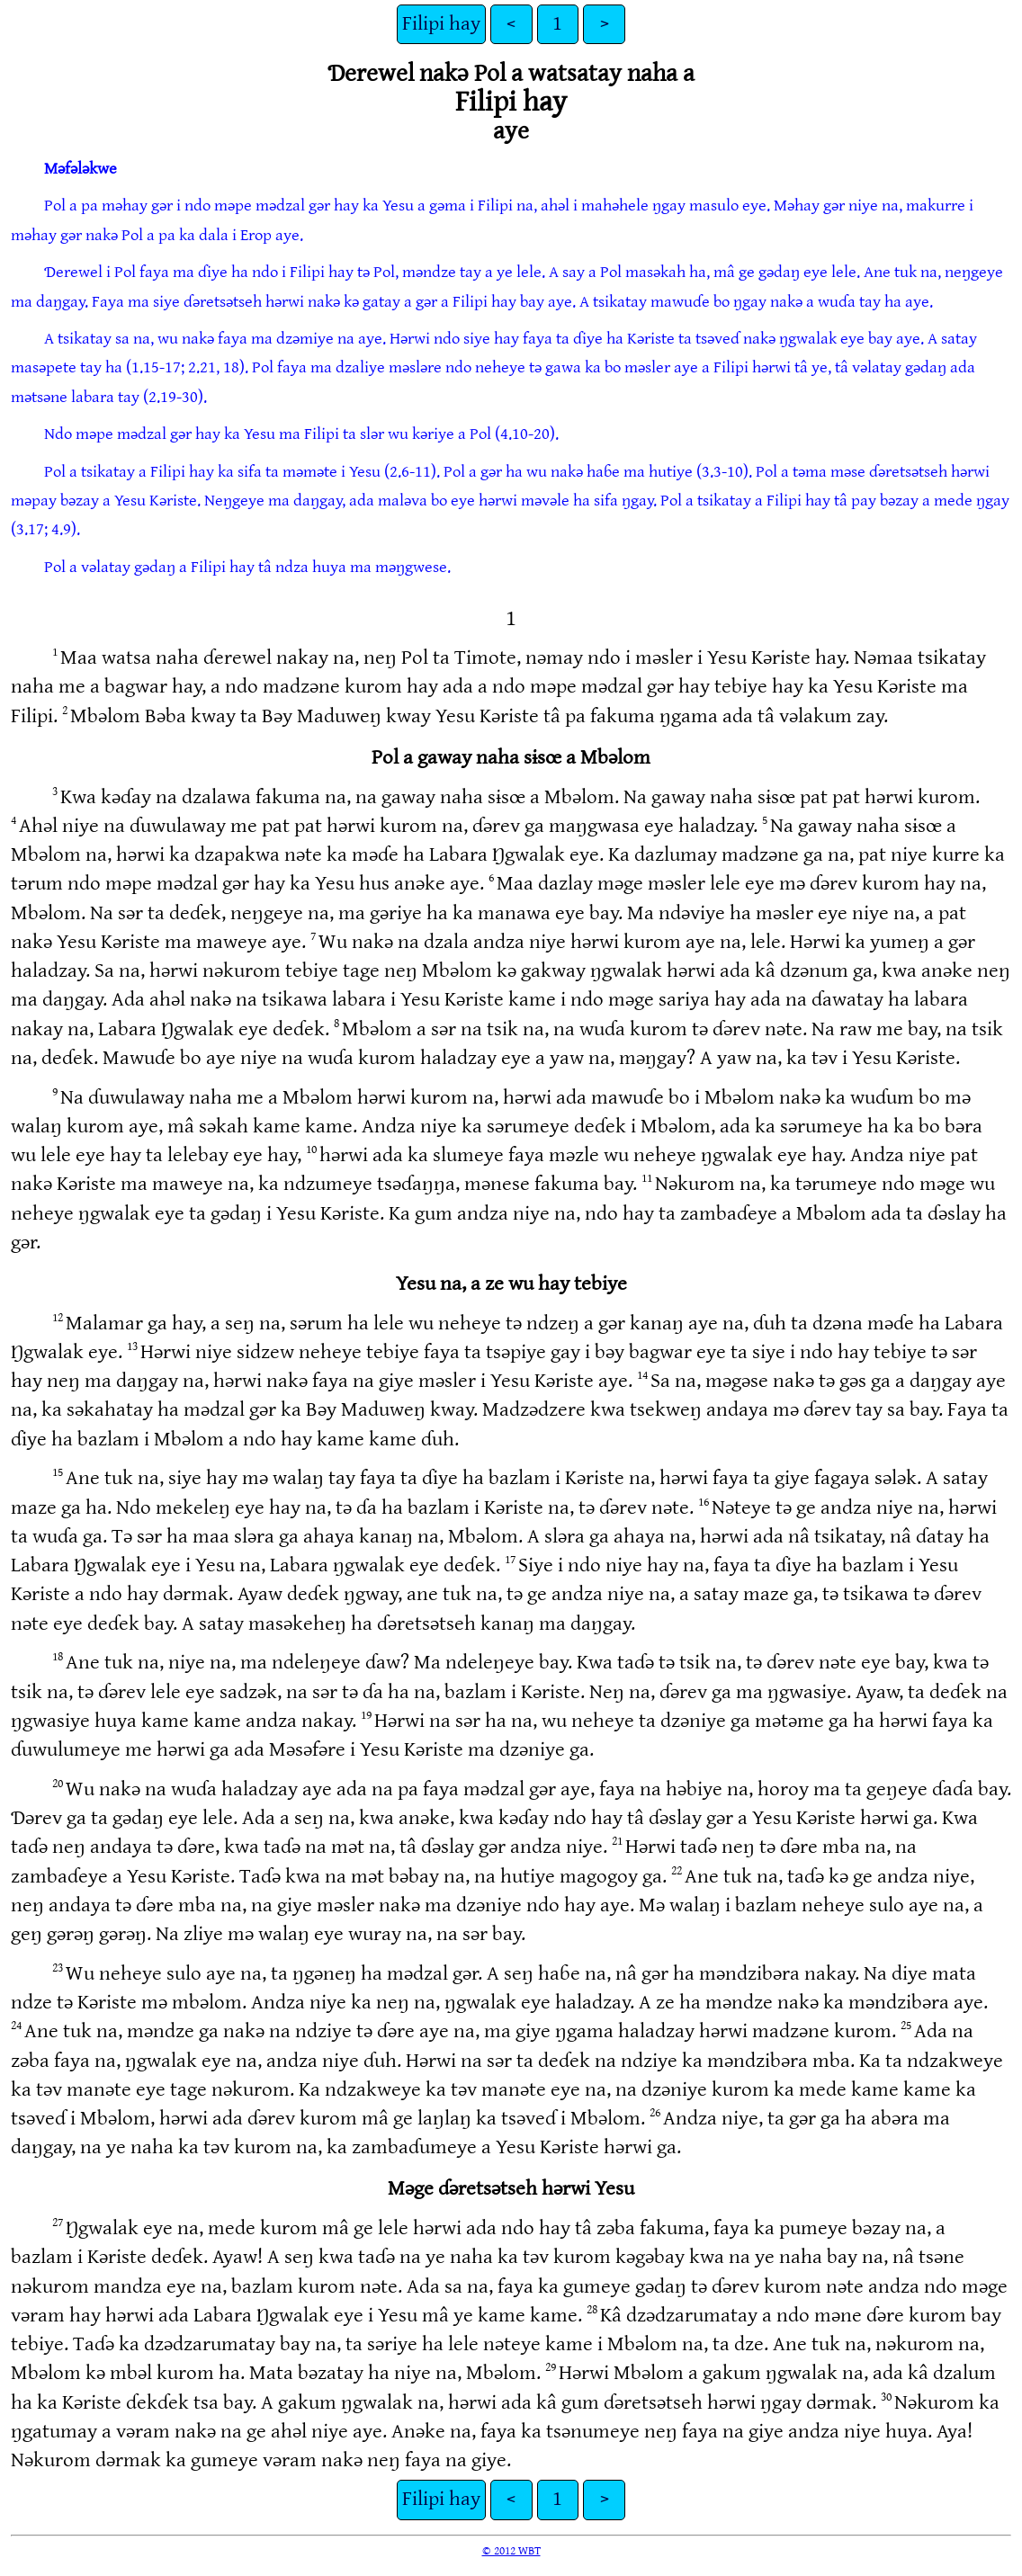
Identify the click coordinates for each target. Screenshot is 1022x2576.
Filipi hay (441, 24)
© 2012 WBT (511, 2551)
